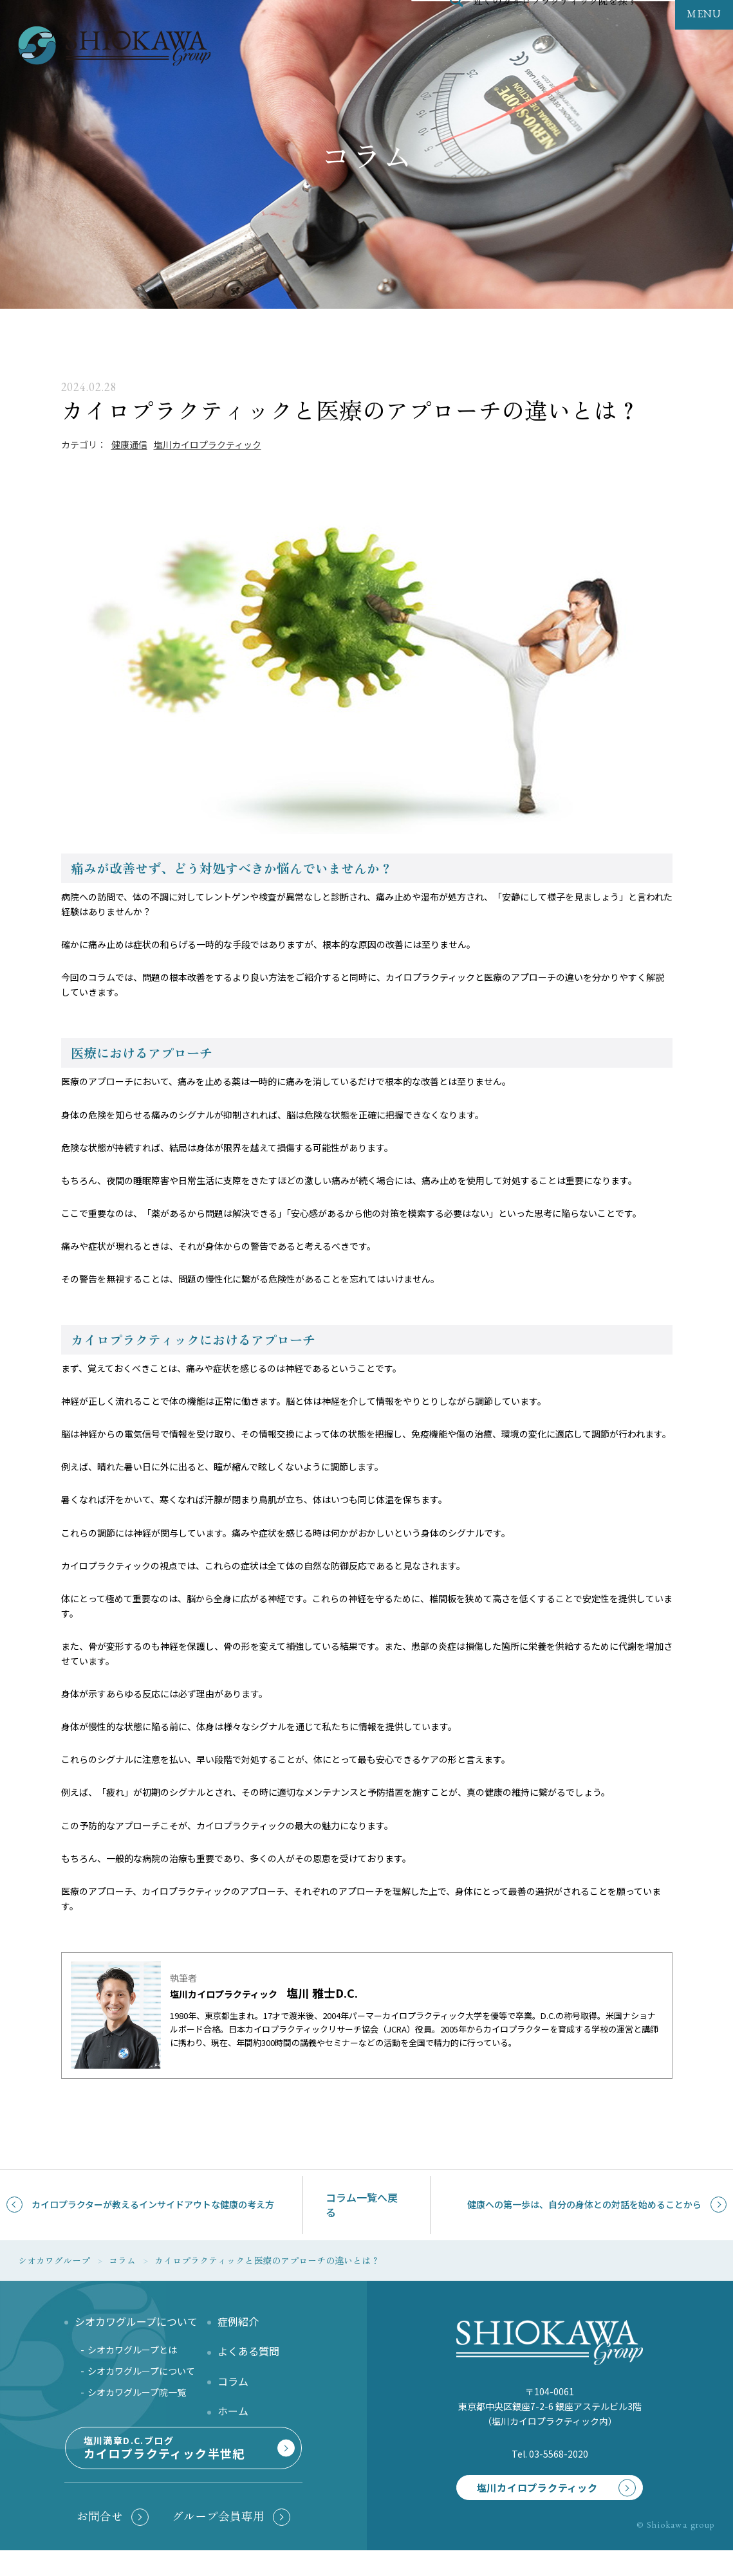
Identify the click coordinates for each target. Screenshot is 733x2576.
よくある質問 (248, 2351)
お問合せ (100, 2541)
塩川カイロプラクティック (207, 444)
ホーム (233, 2410)
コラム (233, 2381)
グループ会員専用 (218, 2541)
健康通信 (129, 444)
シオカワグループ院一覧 (137, 2392)
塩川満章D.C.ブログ (181, 2466)
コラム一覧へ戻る (362, 2204)
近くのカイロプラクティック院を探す (555, 28)
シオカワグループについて (141, 2370)
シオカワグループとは (132, 2349)
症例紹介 (238, 2321)
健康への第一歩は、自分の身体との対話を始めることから (584, 2204)
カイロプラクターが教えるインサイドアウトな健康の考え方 (153, 2204)
